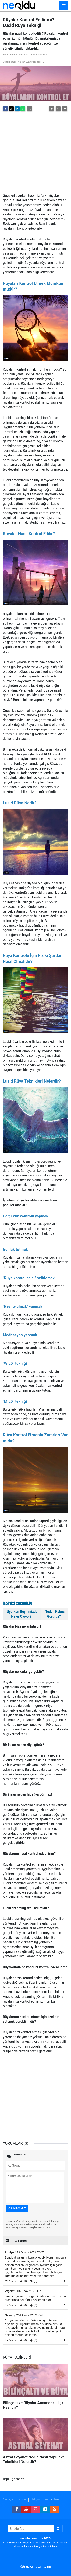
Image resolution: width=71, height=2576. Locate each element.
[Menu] (63, 6)
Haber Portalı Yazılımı (38, 2566)
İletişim (36, 2499)
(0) (25, 2281)
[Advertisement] (35, 152)
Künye (22, 2499)
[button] (51, 108)
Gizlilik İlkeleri (52, 2499)
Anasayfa (8, 2499)
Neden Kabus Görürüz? (55, 1614)
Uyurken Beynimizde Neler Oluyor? (22, 1614)
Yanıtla (12, 2281)
